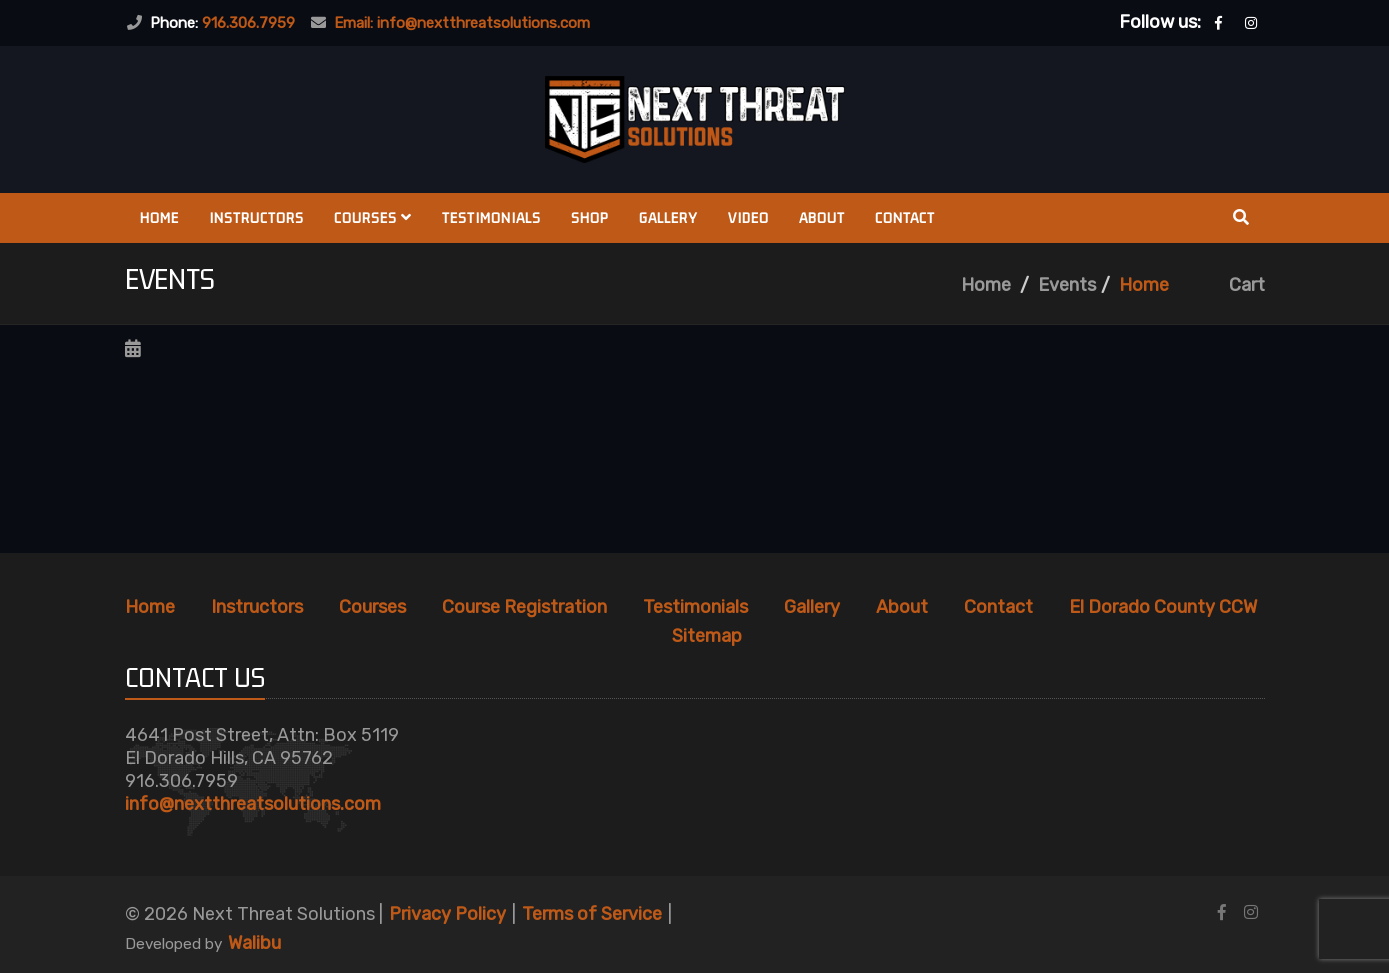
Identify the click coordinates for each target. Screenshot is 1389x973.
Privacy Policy (447, 914)
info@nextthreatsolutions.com (253, 804)
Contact (905, 217)
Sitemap (707, 636)
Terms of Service (592, 914)
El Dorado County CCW (1163, 607)
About (822, 217)
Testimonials (491, 217)
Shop (590, 217)
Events (1067, 285)
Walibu (254, 943)
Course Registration (524, 607)
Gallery (668, 217)
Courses (373, 217)
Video (748, 217)
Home (159, 217)
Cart (1247, 285)
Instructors (256, 217)
